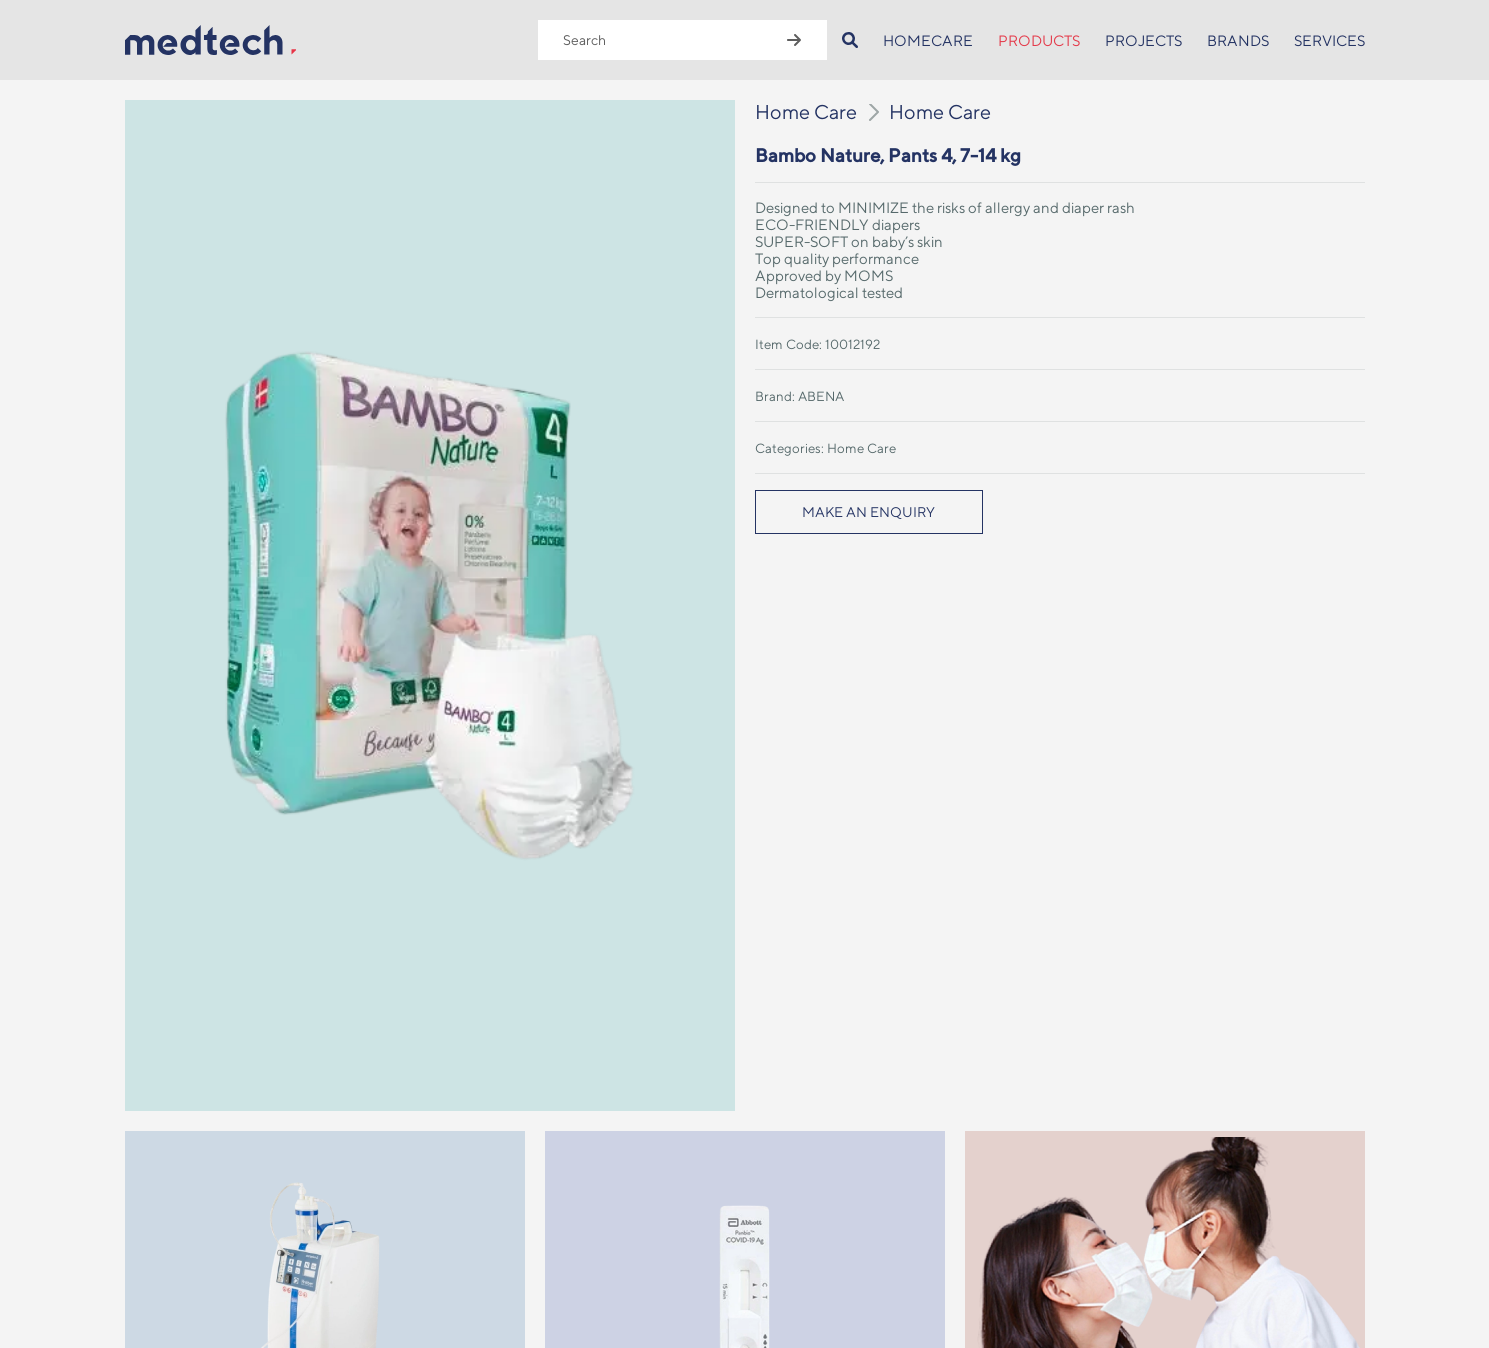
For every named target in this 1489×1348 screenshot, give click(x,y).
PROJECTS (1143, 40)
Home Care (806, 111)
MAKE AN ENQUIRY (868, 512)
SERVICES (1329, 40)
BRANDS (1238, 40)
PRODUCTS (1039, 40)
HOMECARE (928, 40)
